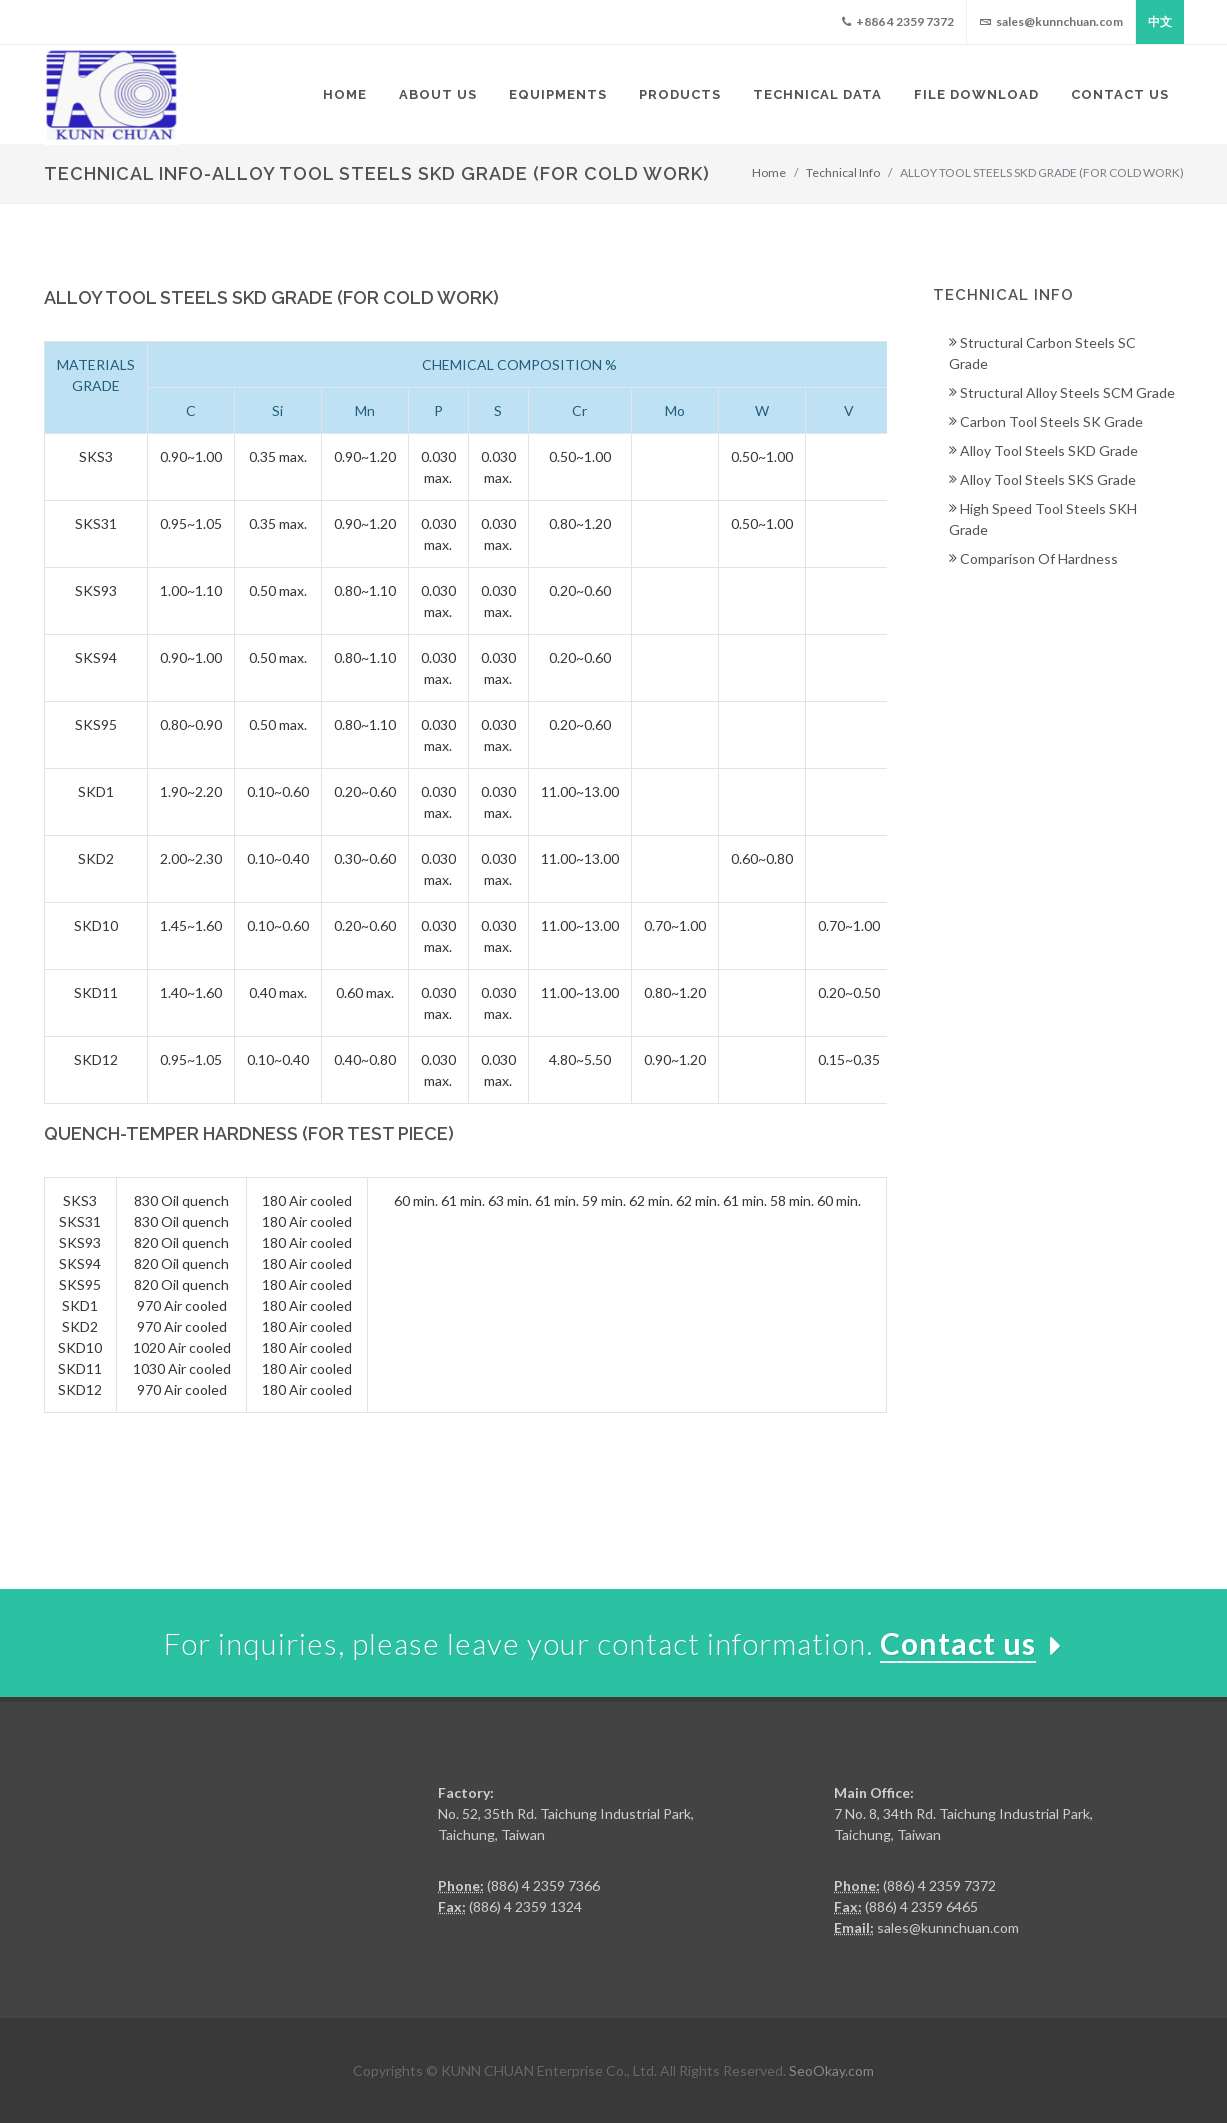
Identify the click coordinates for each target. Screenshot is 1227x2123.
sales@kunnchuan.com (1051, 22)
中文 (1160, 21)
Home (769, 172)
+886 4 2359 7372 (898, 22)
